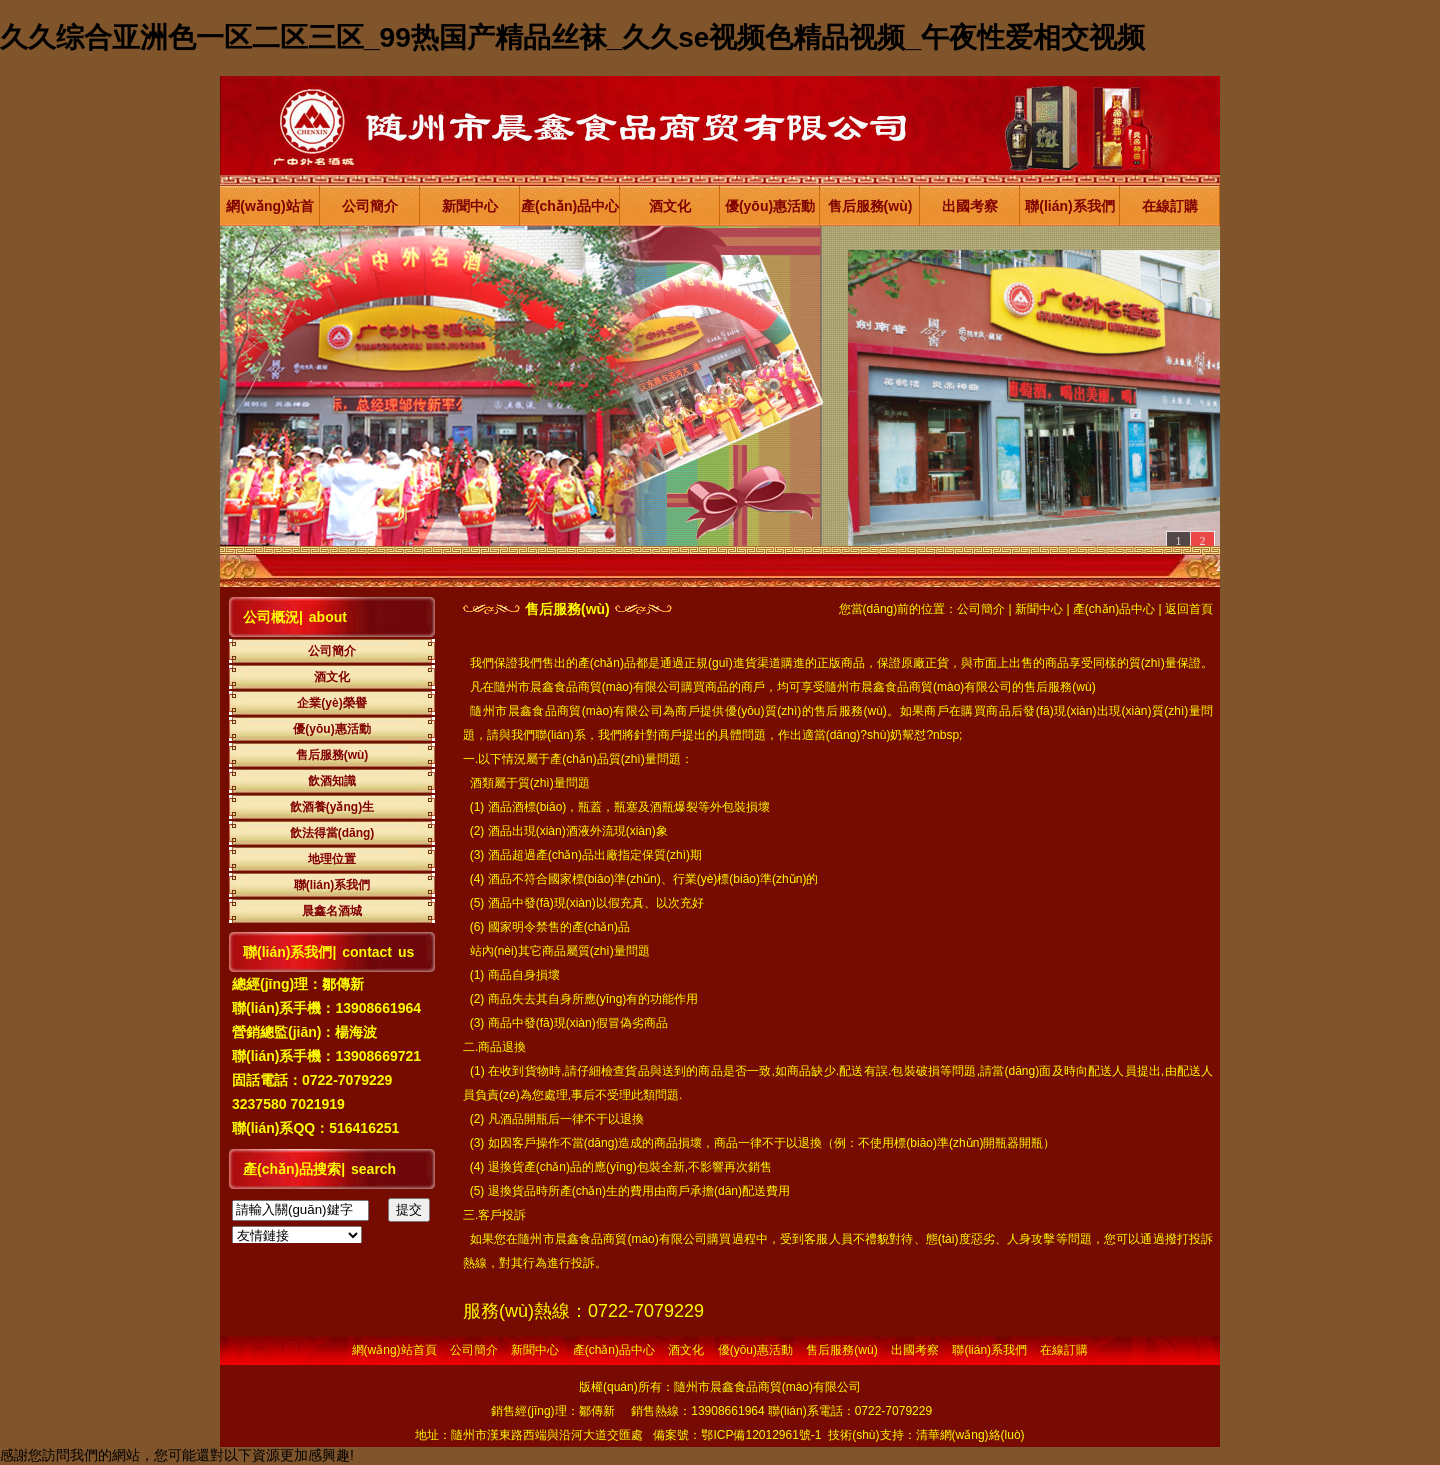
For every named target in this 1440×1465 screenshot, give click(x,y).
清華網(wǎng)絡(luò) (970, 1435)
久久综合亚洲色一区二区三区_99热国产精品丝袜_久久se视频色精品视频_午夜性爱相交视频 (572, 37)
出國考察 (970, 206)
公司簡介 (370, 206)
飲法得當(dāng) (332, 833)
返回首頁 (1189, 609)
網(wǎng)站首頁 (269, 212)
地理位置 (332, 859)
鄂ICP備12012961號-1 (761, 1435)
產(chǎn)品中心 (570, 206)
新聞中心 (470, 206)
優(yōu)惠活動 (770, 206)
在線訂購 (1170, 206)
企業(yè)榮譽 (331, 703)
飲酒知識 (332, 781)
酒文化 (670, 206)
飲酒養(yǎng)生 (332, 807)
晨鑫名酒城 (332, 911)
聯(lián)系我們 (1069, 206)
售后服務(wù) (870, 206)
